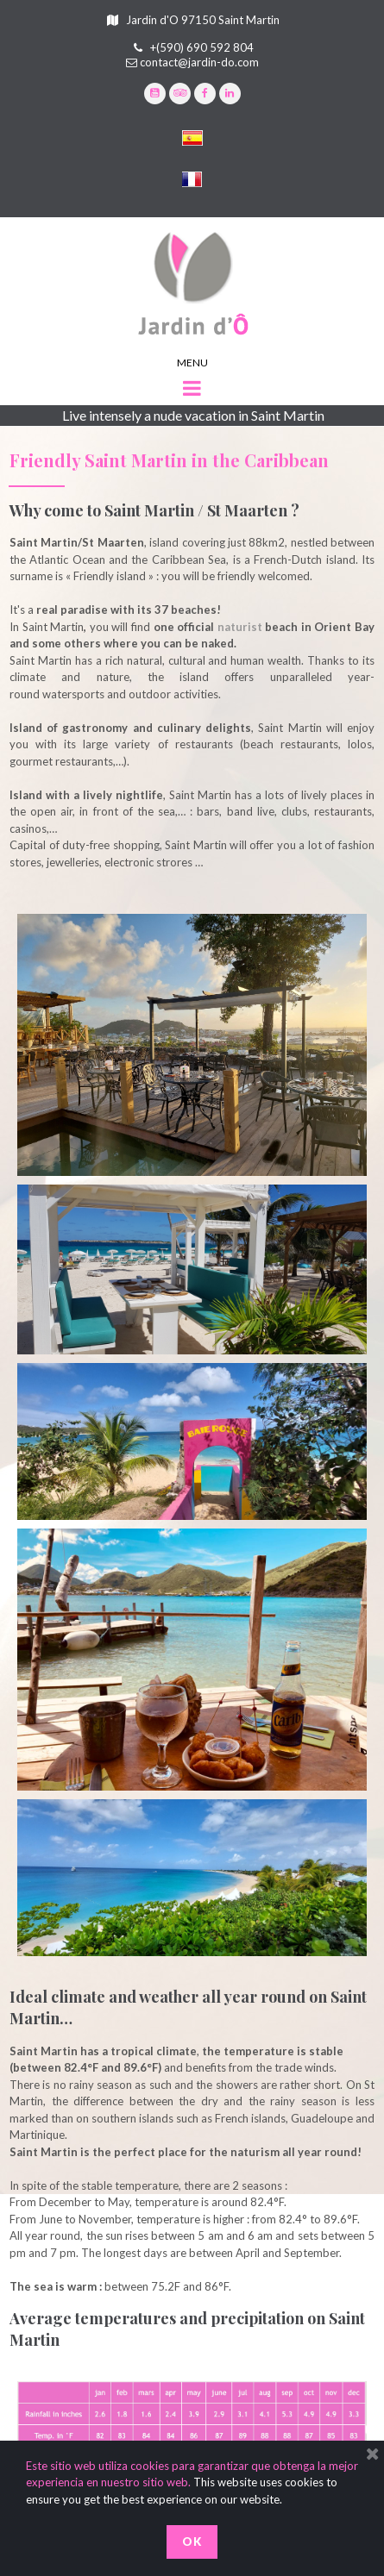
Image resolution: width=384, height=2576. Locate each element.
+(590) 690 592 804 (202, 47)
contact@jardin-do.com (199, 62)
